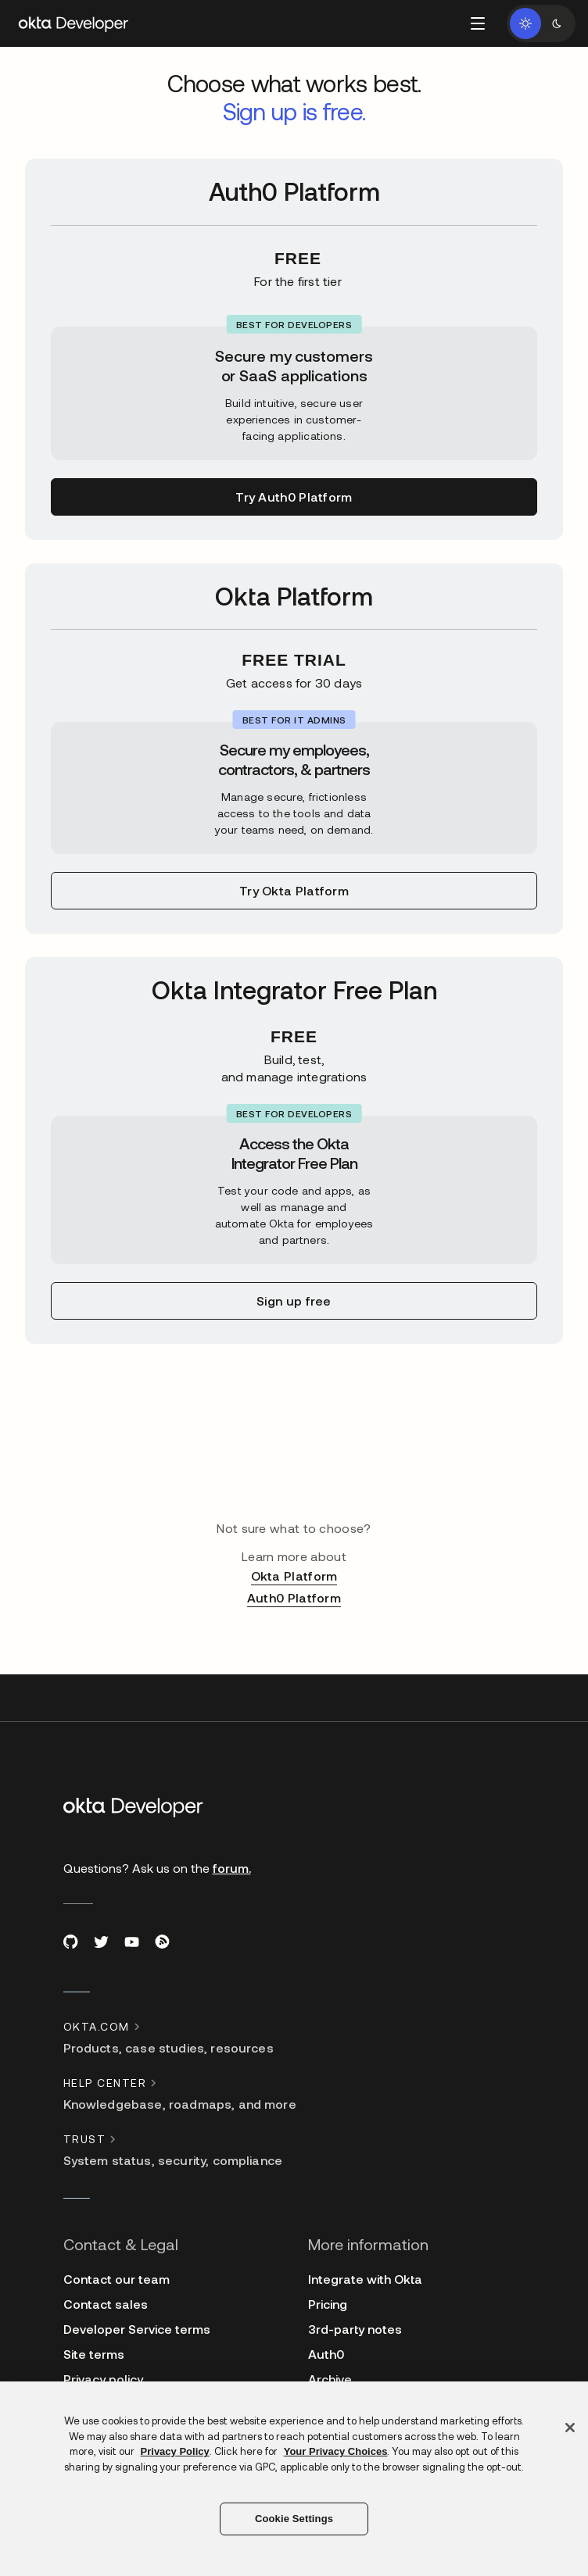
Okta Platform (294, 1575)
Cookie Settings (294, 2518)
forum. (232, 1867)
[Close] (570, 2427)
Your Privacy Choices (336, 2451)
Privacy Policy (175, 2451)
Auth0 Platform (294, 1597)
